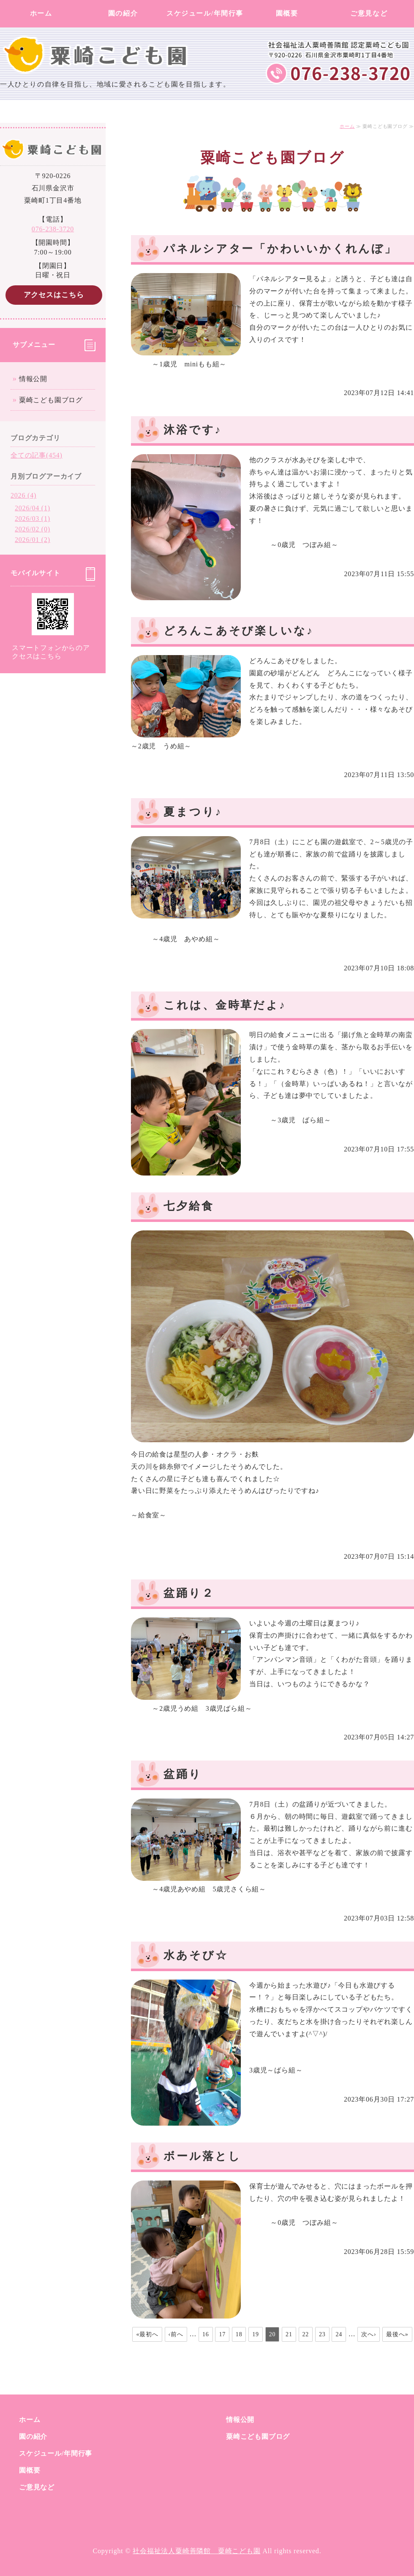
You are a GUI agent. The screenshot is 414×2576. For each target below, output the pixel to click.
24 (338, 2334)
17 (222, 2334)
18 (239, 2334)
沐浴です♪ (192, 430)
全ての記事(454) (37, 455)
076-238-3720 (53, 229)
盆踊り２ (189, 1593)
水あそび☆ (195, 1955)
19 (255, 2334)
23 (322, 2334)
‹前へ (176, 2334)
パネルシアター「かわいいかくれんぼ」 (280, 249)
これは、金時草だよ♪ (224, 1005)
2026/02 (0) (32, 529)
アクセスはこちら (54, 295)
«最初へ (147, 2334)
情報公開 (33, 378)
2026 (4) (23, 495)
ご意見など (368, 13)
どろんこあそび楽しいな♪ (238, 631)
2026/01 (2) (32, 539)
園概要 (287, 13)
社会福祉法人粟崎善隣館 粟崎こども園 (196, 2550)
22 (305, 2334)
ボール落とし (202, 2156)
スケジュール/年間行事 (204, 13)
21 (289, 2334)
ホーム (41, 13)
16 (205, 2334)
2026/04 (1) (32, 508)
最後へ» (397, 2334)
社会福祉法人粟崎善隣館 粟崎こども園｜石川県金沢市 (99, 38)
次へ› (368, 2334)
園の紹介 (123, 13)
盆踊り (182, 1774)
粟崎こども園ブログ (51, 400)
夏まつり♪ (193, 812)
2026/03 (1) (32, 518)
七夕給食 (188, 1206)
